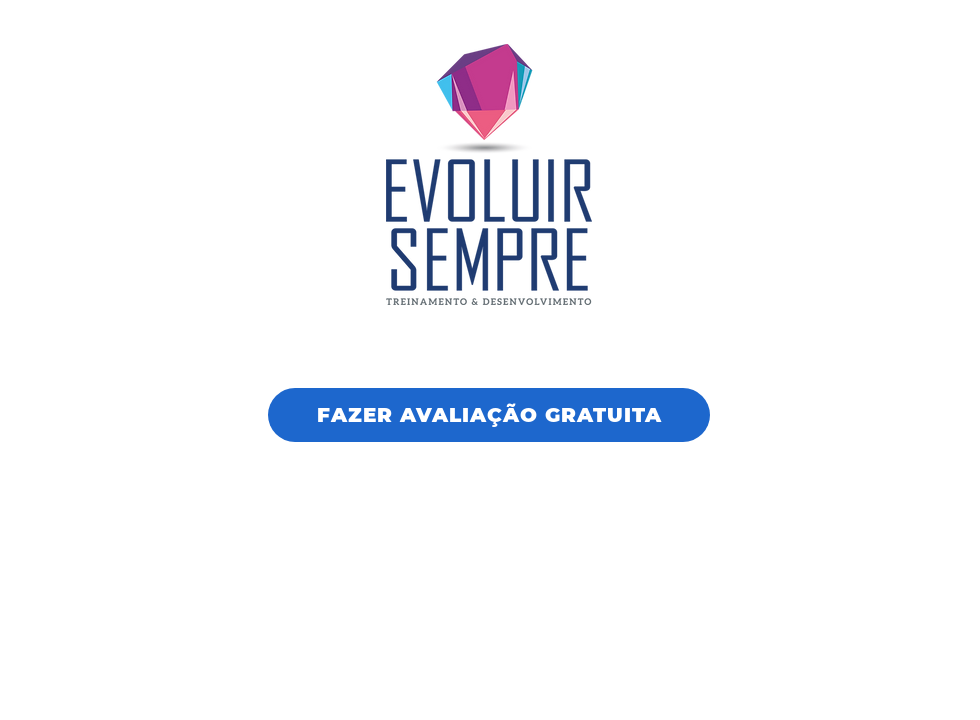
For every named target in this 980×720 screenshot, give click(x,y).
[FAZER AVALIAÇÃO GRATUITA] (489, 415)
